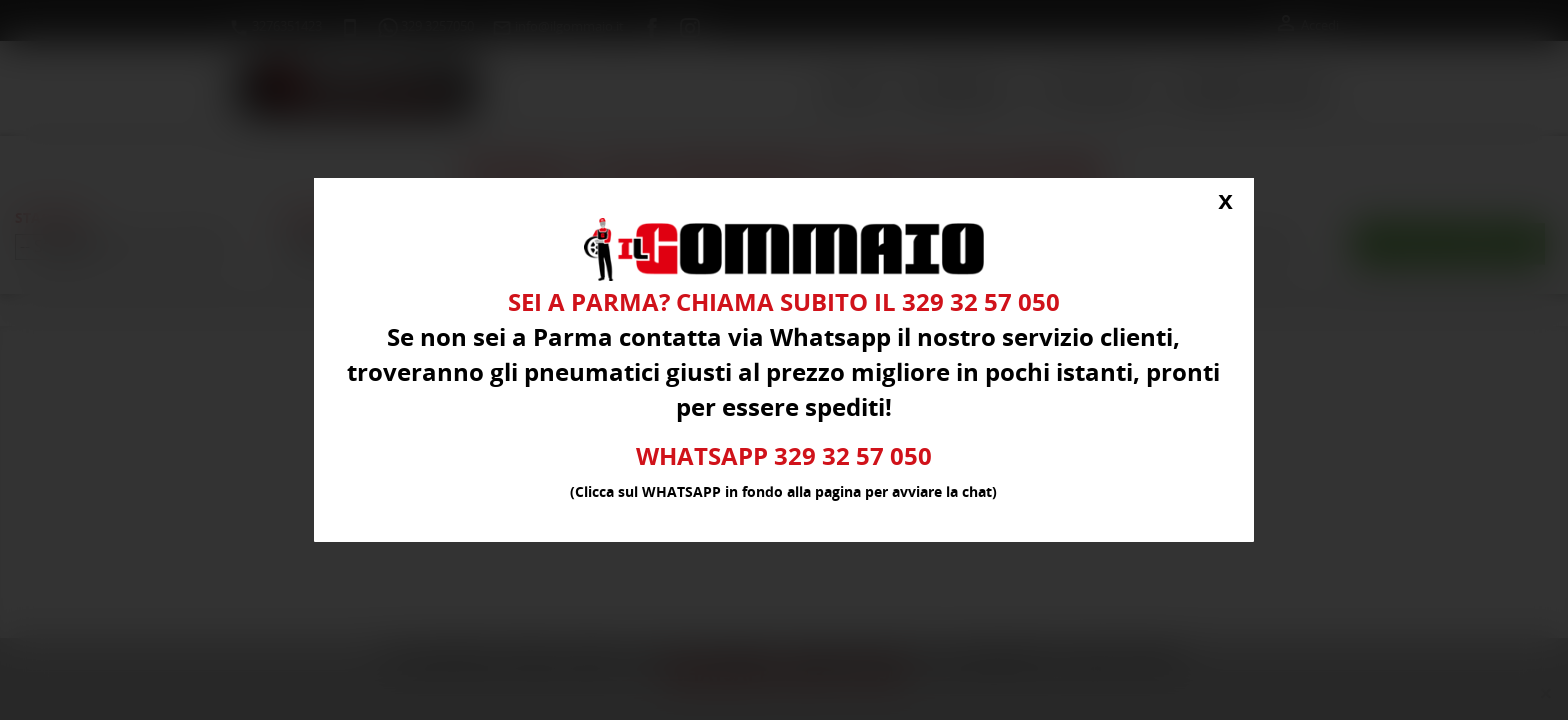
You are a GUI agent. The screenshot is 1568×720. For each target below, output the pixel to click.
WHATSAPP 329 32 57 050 (784, 456)
